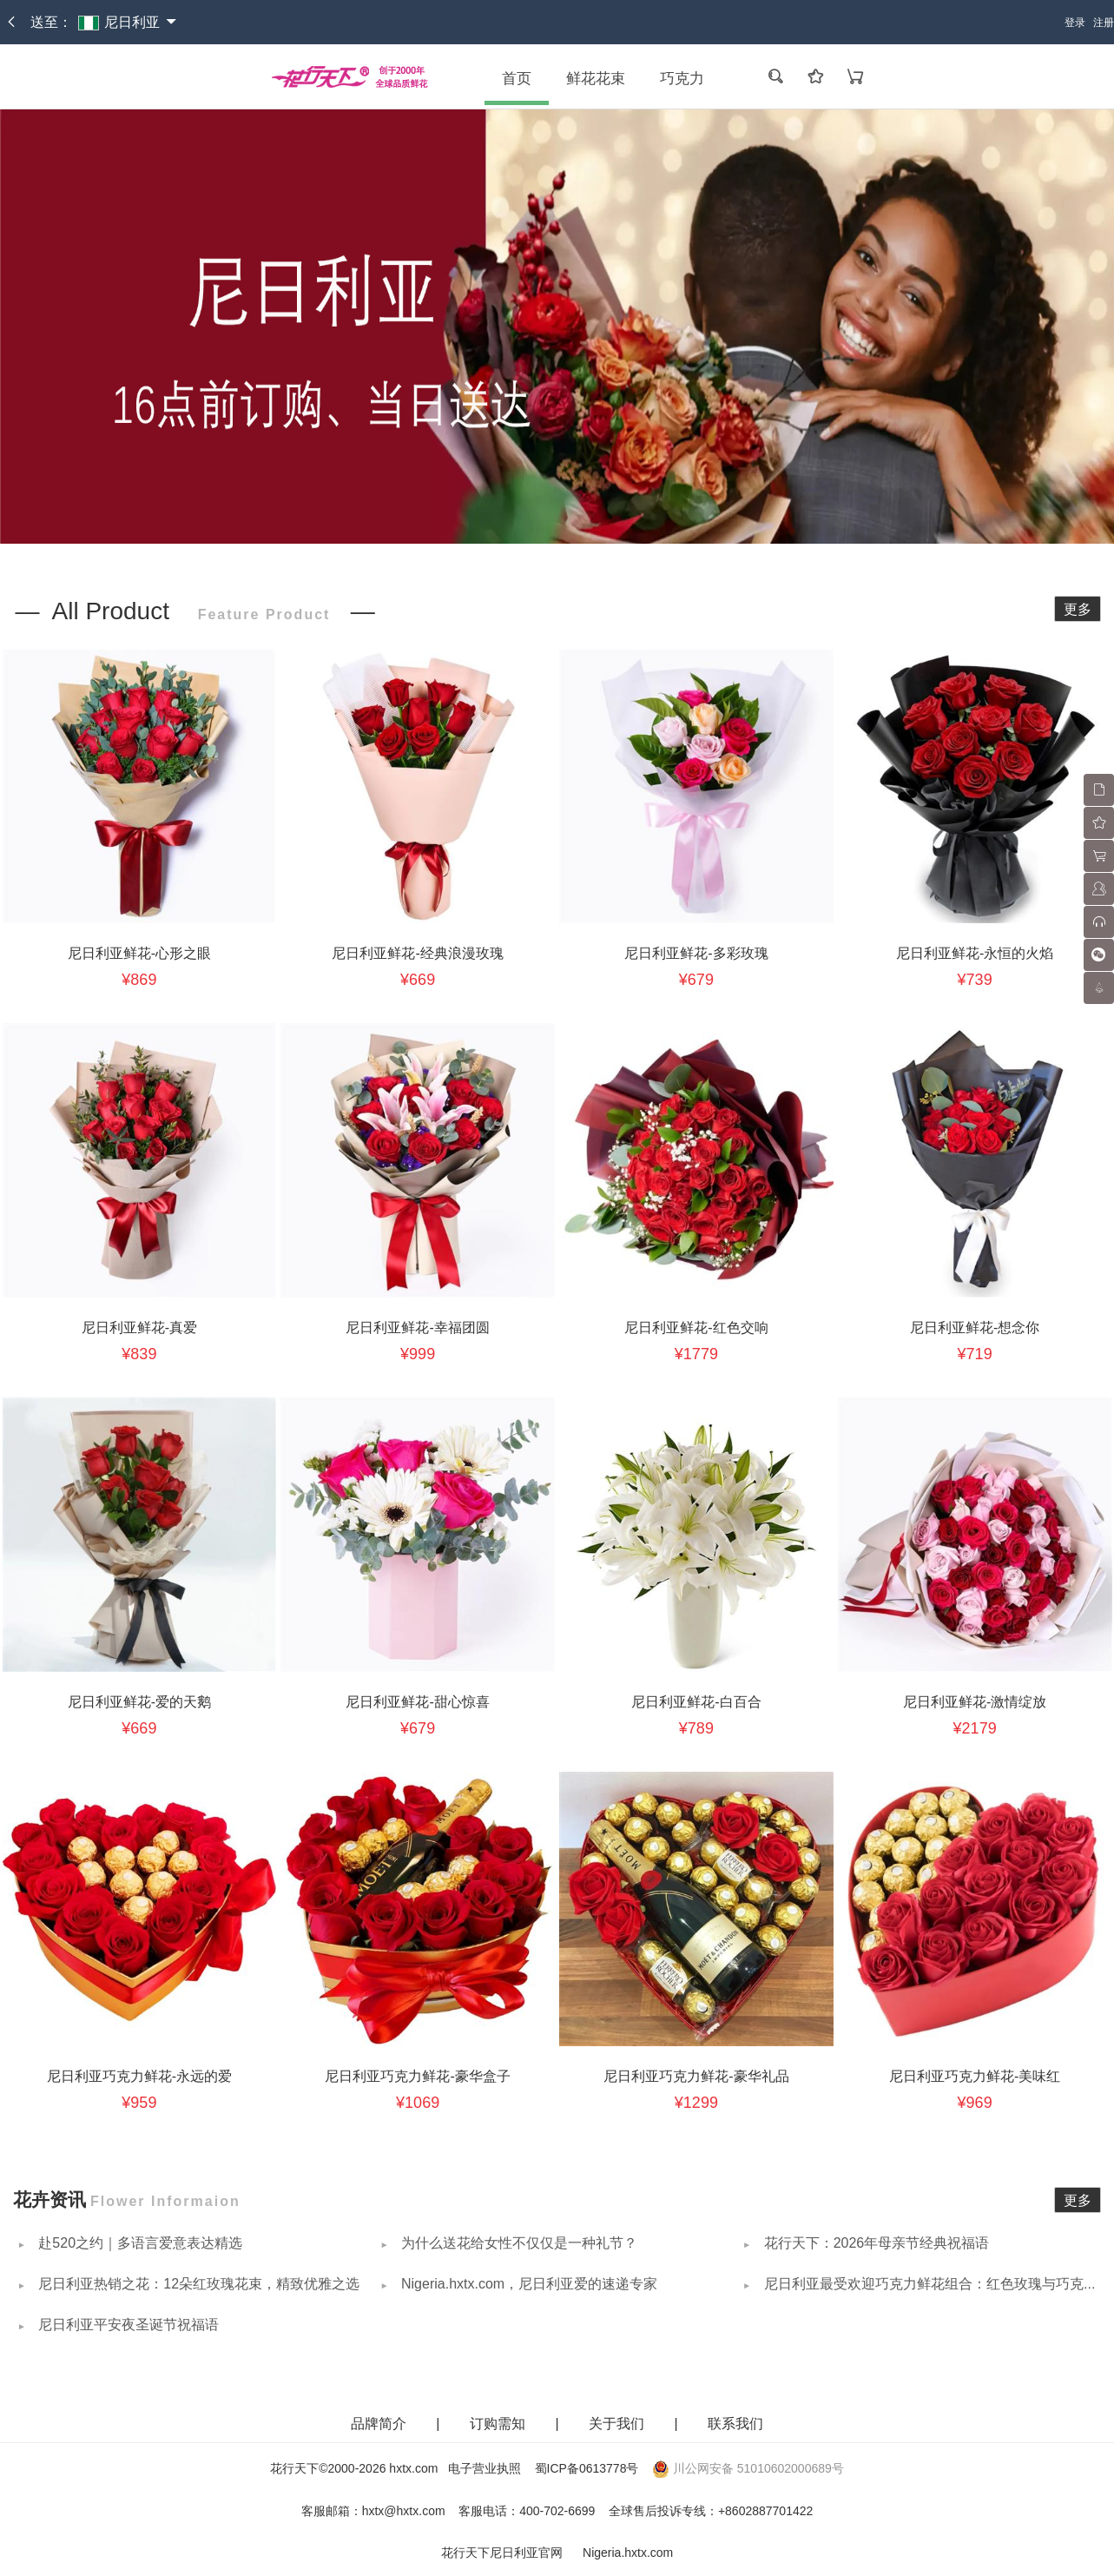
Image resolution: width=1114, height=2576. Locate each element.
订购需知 (499, 2423)
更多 (1077, 609)
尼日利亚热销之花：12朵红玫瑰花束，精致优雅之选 (197, 2283)
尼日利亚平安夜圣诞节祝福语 (127, 2324)
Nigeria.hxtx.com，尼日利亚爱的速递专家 (528, 2283)
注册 (1103, 23)
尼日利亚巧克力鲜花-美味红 (974, 2076)
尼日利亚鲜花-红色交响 (696, 1327)
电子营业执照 (484, 2468)
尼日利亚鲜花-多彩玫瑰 (696, 953)
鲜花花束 (595, 78)
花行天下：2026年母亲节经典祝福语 (874, 2243)
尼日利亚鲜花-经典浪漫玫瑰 (417, 953)
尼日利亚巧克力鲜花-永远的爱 (139, 2076)
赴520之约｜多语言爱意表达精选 (138, 2243)
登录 (1075, 23)
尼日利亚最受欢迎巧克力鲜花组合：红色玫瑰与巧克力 (928, 2283)
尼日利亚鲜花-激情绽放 (974, 1701)
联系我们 (735, 2423)
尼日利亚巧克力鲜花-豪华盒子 (417, 2076)
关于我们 (618, 2423)
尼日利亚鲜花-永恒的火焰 (974, 953)
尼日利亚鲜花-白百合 (696, 1701)
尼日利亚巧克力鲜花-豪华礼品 (695, 2076)
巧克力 (682, 78)
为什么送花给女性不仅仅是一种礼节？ (517, 2243)
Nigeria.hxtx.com (628, 2552)
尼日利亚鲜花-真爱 (139, 1327)
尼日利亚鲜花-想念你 (974, 1327)
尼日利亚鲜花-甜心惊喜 (417, 1701)
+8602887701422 (765, 2511)
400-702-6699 (557, 2511)
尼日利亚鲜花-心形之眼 (139, 953)
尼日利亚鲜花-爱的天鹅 (139, 1701)
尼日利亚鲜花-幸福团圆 (417, 1327)
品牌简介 (378, 2423)
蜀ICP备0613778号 (587, 2468)
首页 (516, 78)
